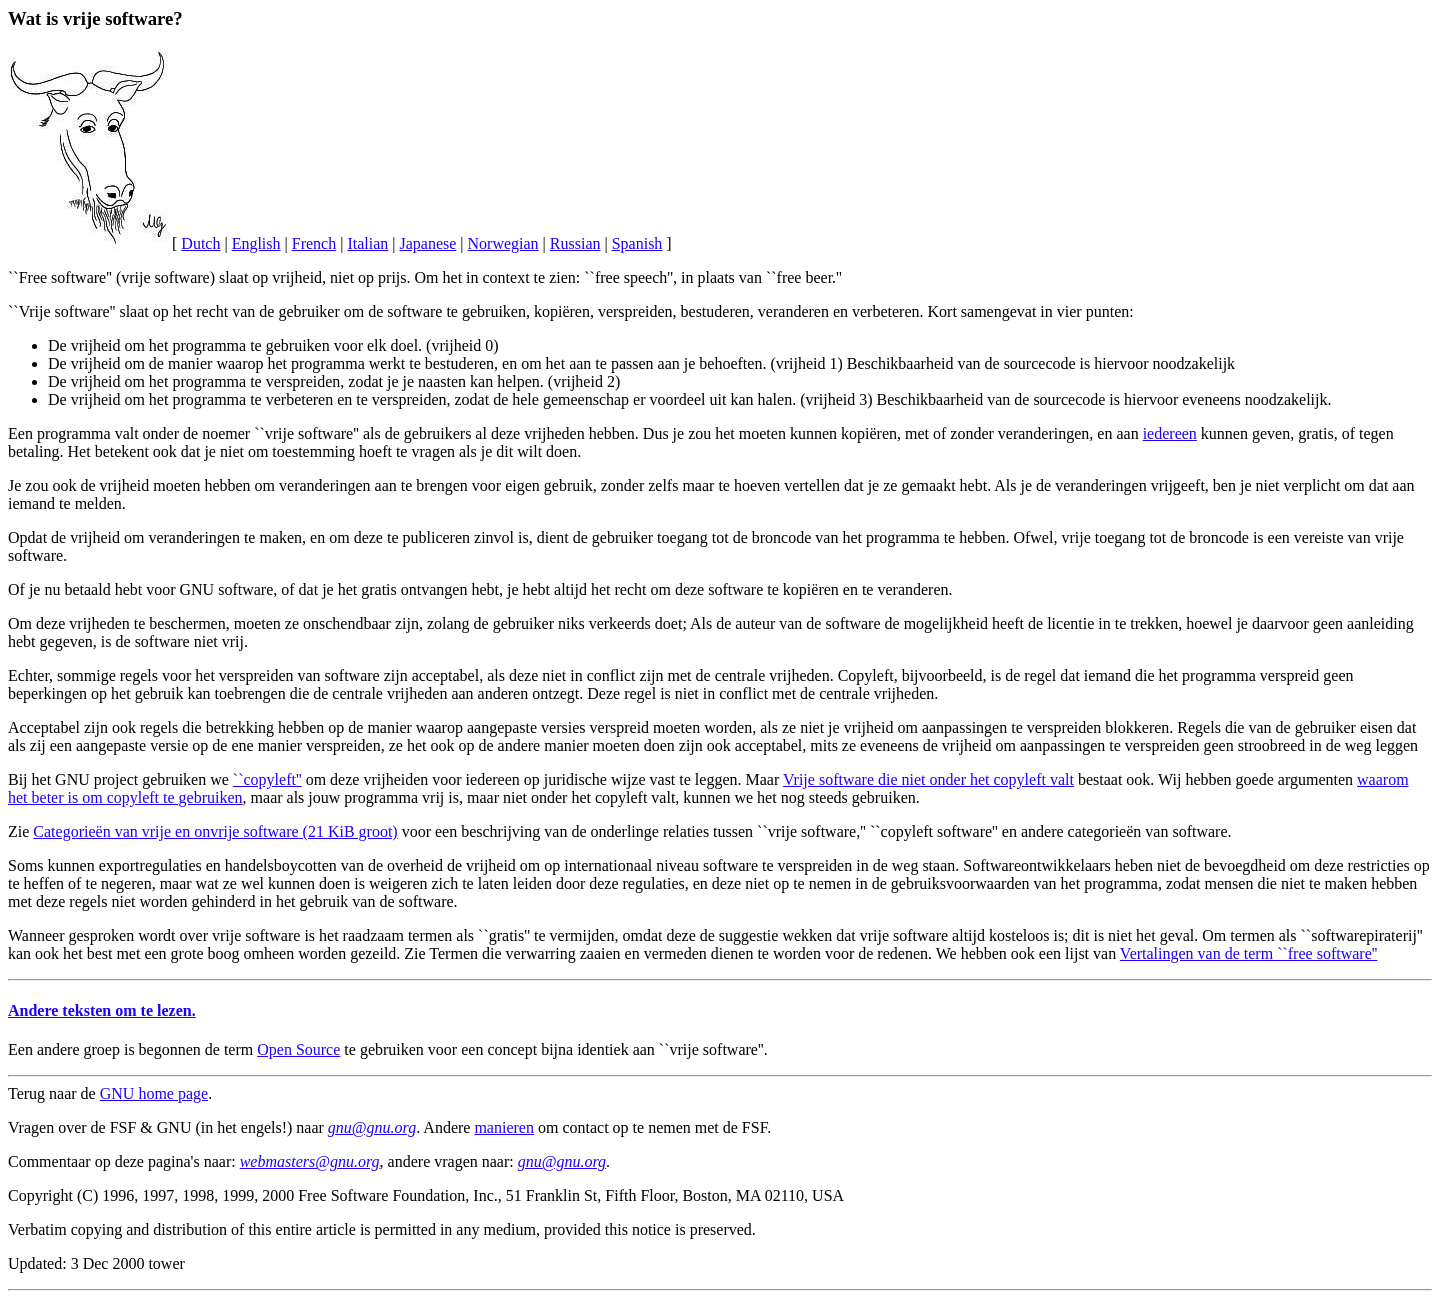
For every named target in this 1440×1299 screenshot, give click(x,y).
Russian (575, 243)
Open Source (298, 1049)
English (256, 243)
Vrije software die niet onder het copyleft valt (928, 779)
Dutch (200, 243)
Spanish (637, 243)
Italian (367, 243)
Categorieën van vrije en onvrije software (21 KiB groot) (215, 831)
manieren (504, 1127)
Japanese (427, 243)
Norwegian (503, 243)
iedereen (1170, 433)
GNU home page (154, 1093)
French (314, 243)
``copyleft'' (267, 779)
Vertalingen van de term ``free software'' (1249, 953)
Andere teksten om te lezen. (102, 1010)
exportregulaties (150, 865)
